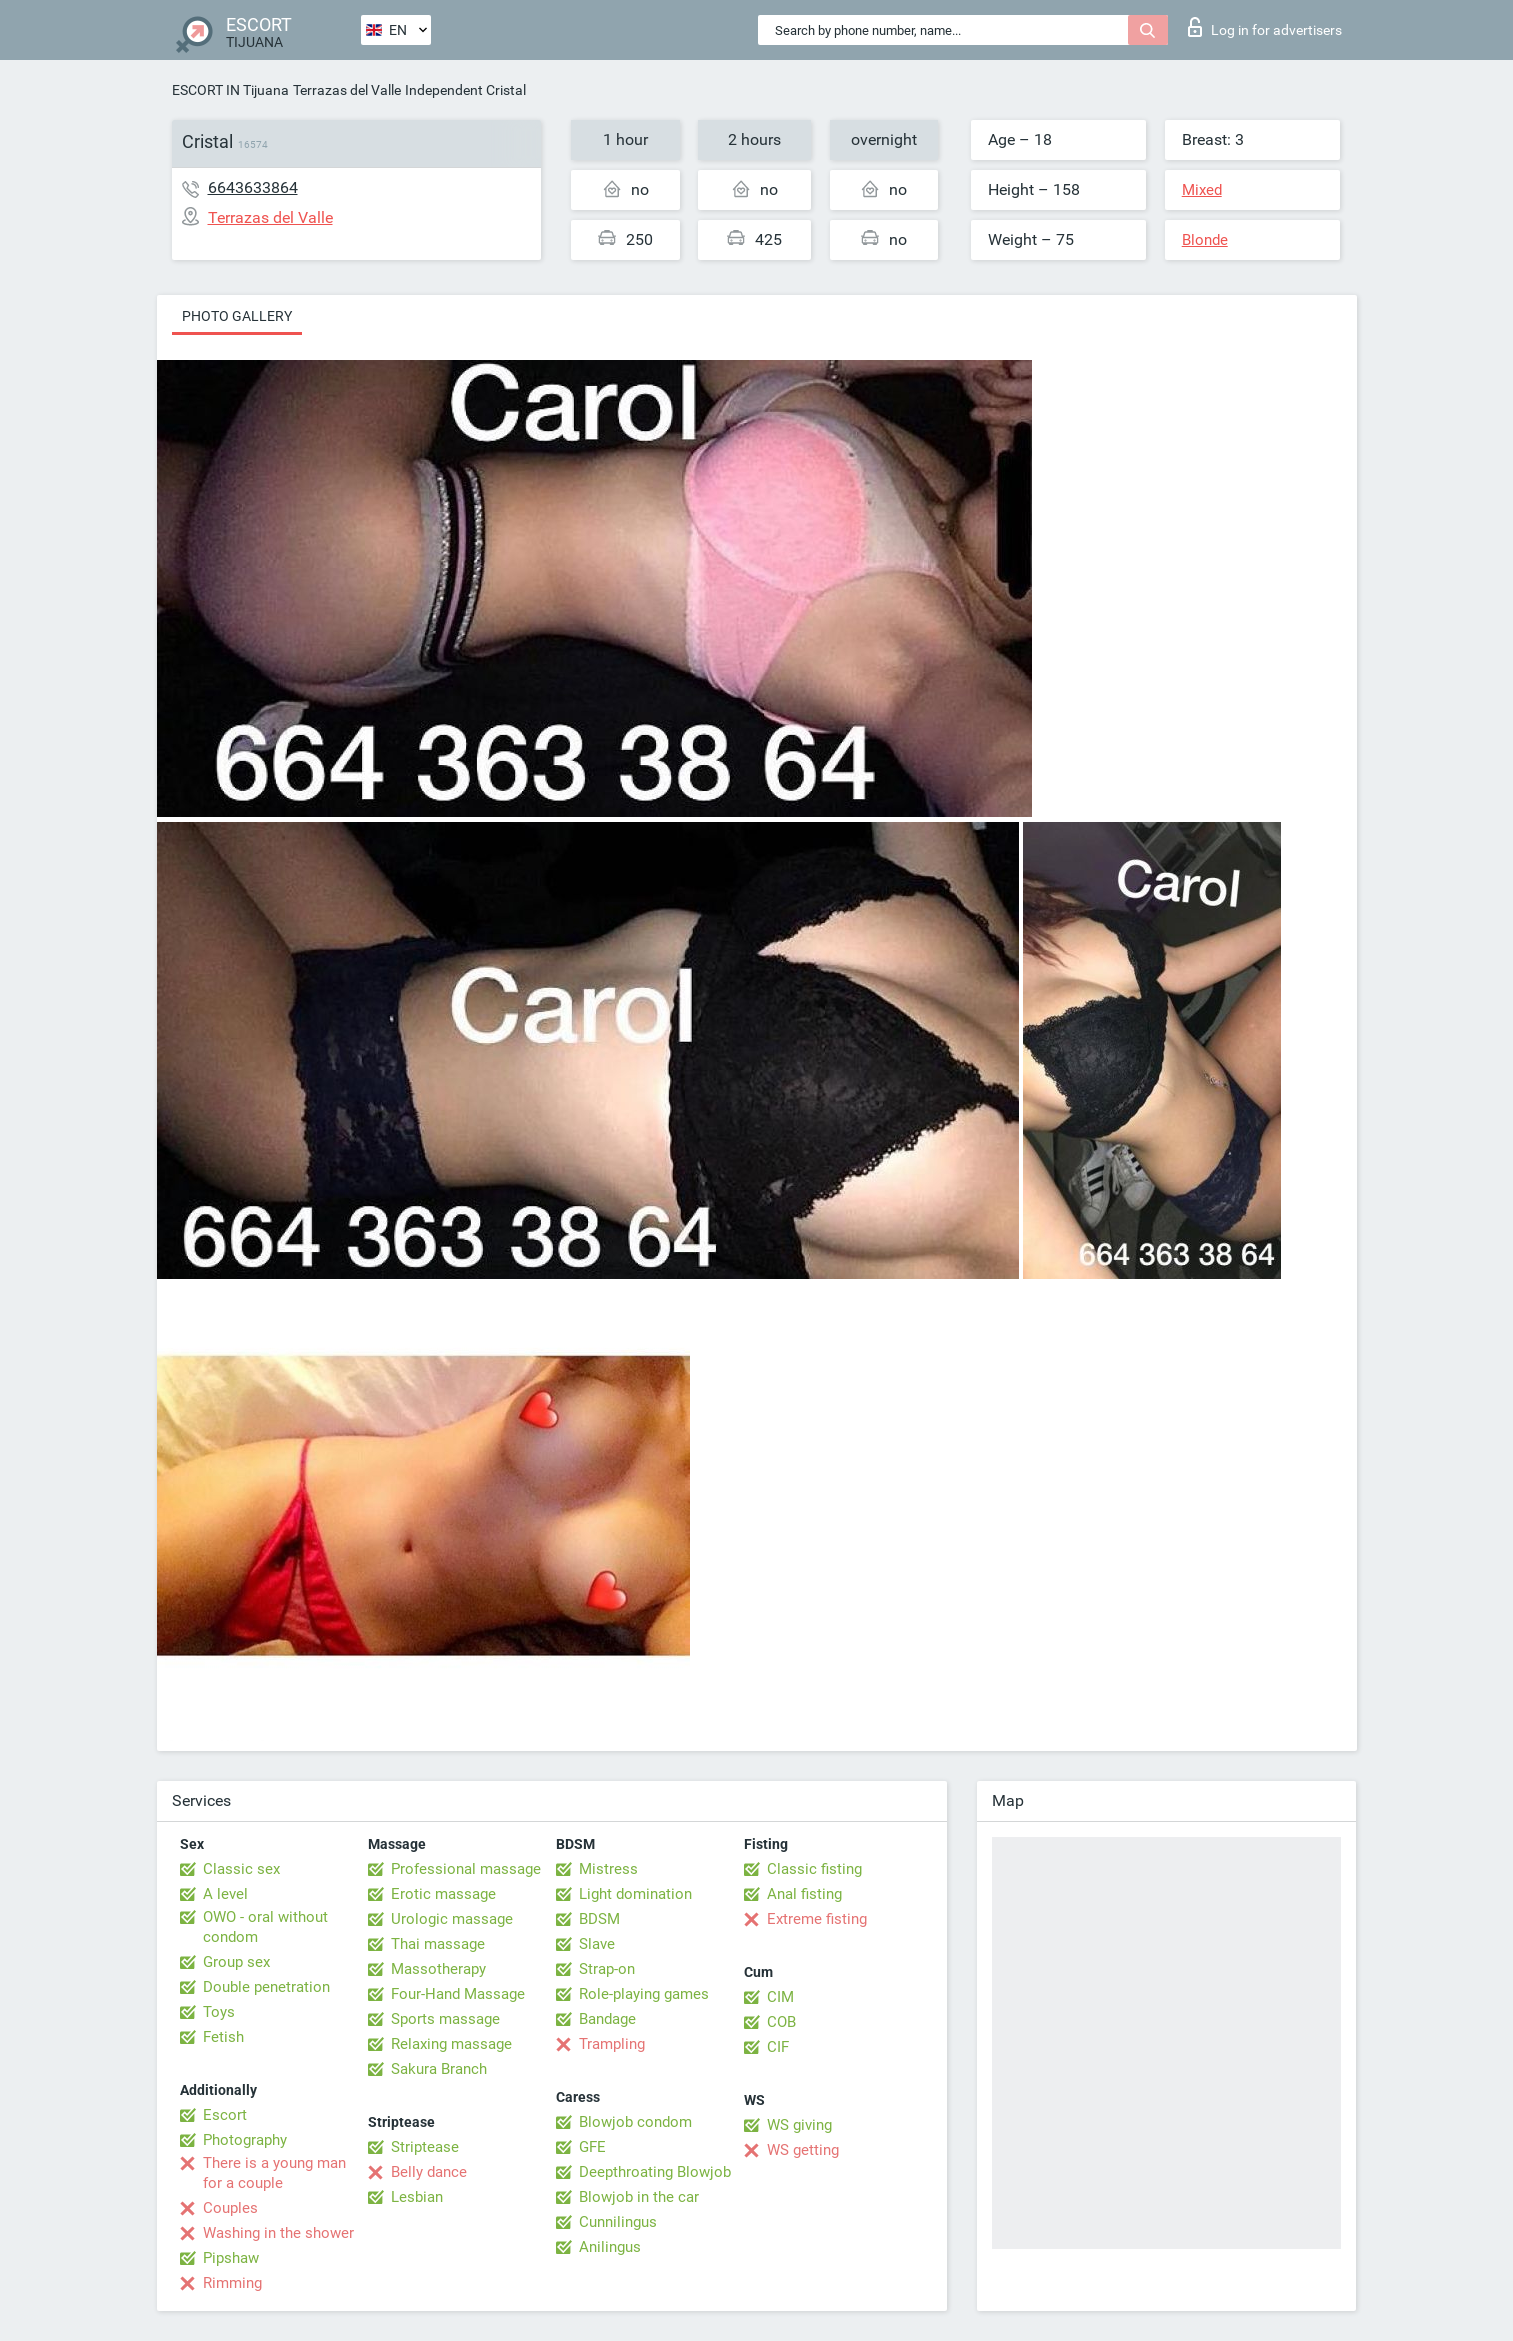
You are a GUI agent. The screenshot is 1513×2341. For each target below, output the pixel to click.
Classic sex (241, 1869)
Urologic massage (452, 1919)
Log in (1265, 27)
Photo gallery (237, 316)
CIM (780, 1997)
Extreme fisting (817, 1919)
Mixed (1202, 190)
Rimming (232, 2283)
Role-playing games (644, 1994)
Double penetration (266, 1987)
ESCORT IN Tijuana (230, 90)
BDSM (599, 1919)
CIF (778, 2047)
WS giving (799, 2125)
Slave (597, 1944)
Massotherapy (438, 1969)
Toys (219, 2012)
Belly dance (429, 2172)
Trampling (612, 2044)
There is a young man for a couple (274, 2173)
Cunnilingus (618, 2222)
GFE (592, 2147)
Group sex (236, 1962)
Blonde (1205, 240)
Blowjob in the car (639, 2197)
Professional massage (466, 1869)
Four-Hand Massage (458, 1994)
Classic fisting (814, 1869)
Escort (225, 2115)
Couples (230, 2208)
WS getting (803, 2150)
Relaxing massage (451, 2044)
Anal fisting (804, 1894)
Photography (245, 2140)
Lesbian (417, 2197)
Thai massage (438, 1944)
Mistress (608, 1869)
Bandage (607, 2019)
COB (781, 2022)
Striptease (425, 2147)
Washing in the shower (278, 2233)
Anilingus (610, 2247)
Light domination (635, 1894)
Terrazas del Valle (347, 90)
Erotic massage (443, 1894)
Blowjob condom (635, 2122)
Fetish (223, 2037)
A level (225, 1894)
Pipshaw (231, 2258)
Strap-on (607, 1969)
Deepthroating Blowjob (655, 2172)
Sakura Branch (439, 2069)
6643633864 (253, 187)
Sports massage (445, 2019)
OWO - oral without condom (265, 1927)
